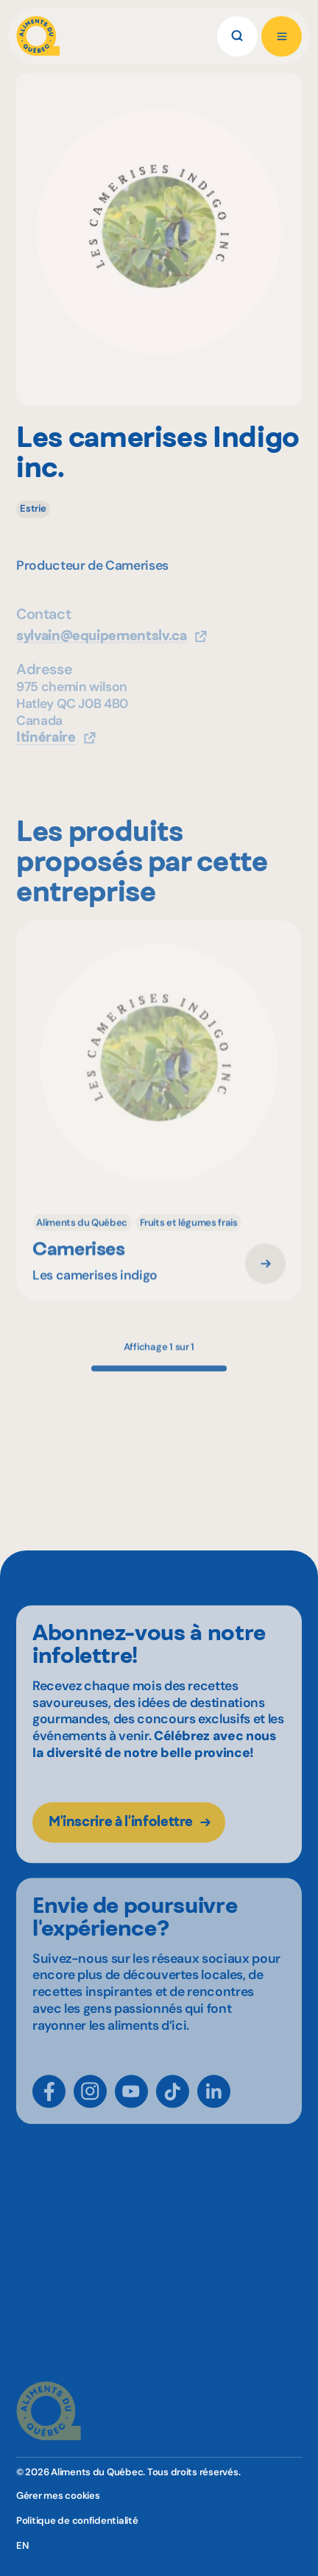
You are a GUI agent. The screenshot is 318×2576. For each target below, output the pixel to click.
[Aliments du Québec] (38, 36)
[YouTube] (131, 2107)
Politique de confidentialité (77, 2520)
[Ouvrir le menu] (281, 36)
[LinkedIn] (213, 2107)
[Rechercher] (237, 36)
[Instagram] (90, 2107)
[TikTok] (172, 2107)
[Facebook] (49, 2107)
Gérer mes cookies (58, 2495)
